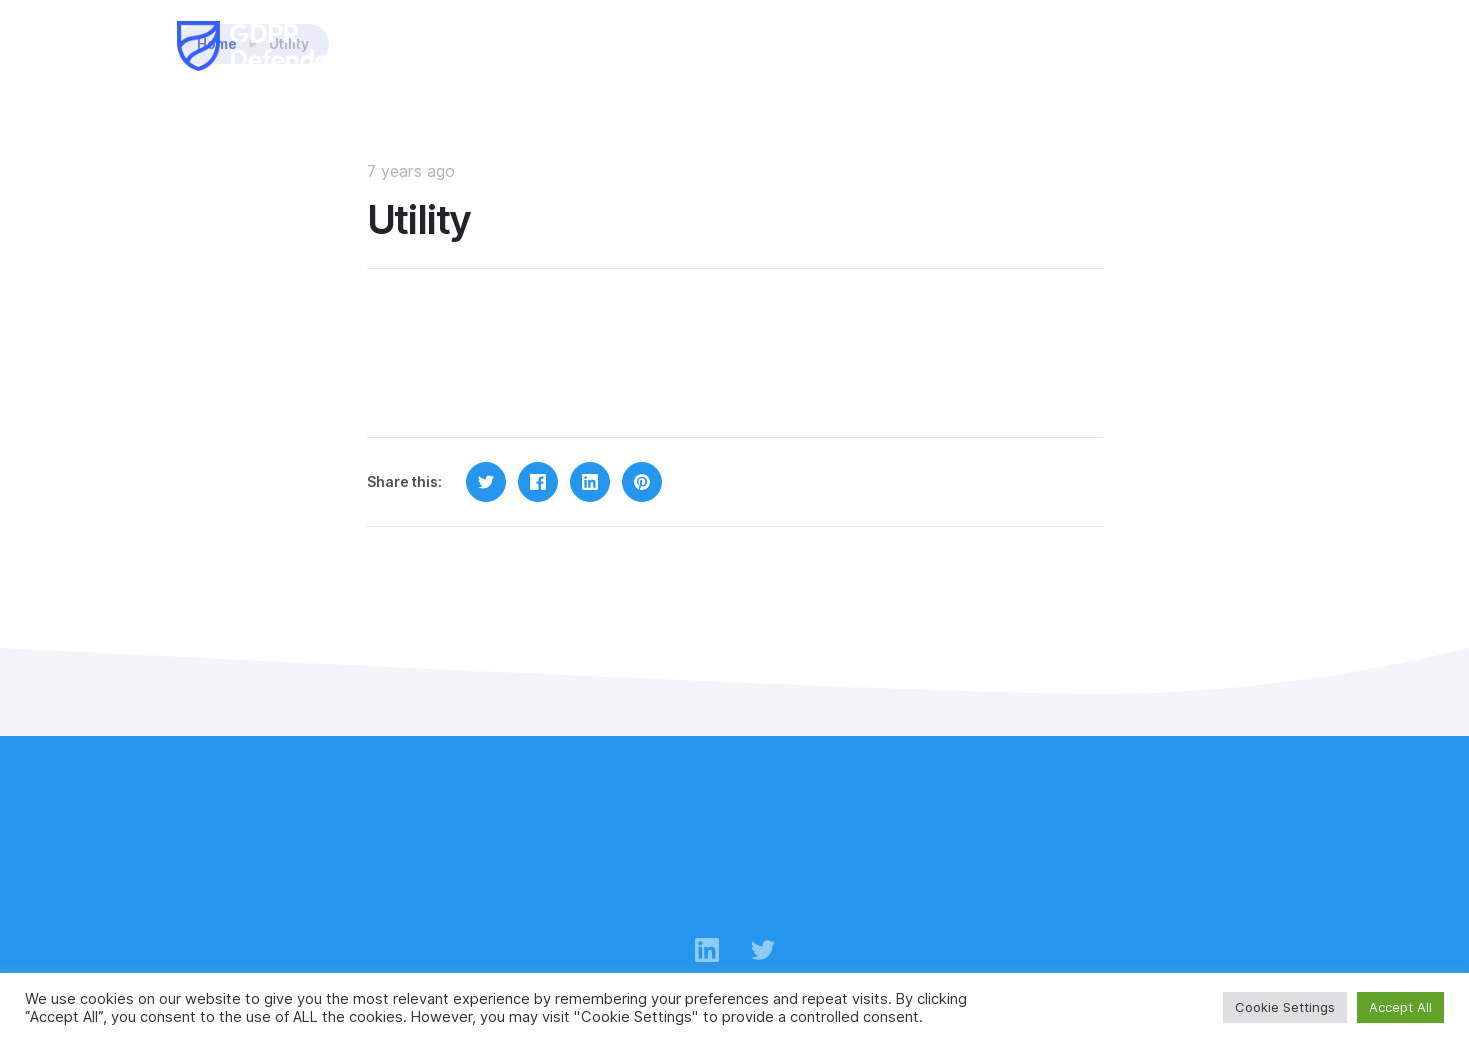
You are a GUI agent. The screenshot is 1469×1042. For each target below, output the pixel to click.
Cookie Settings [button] (1285, 1007)
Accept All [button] (1400, 1007)
